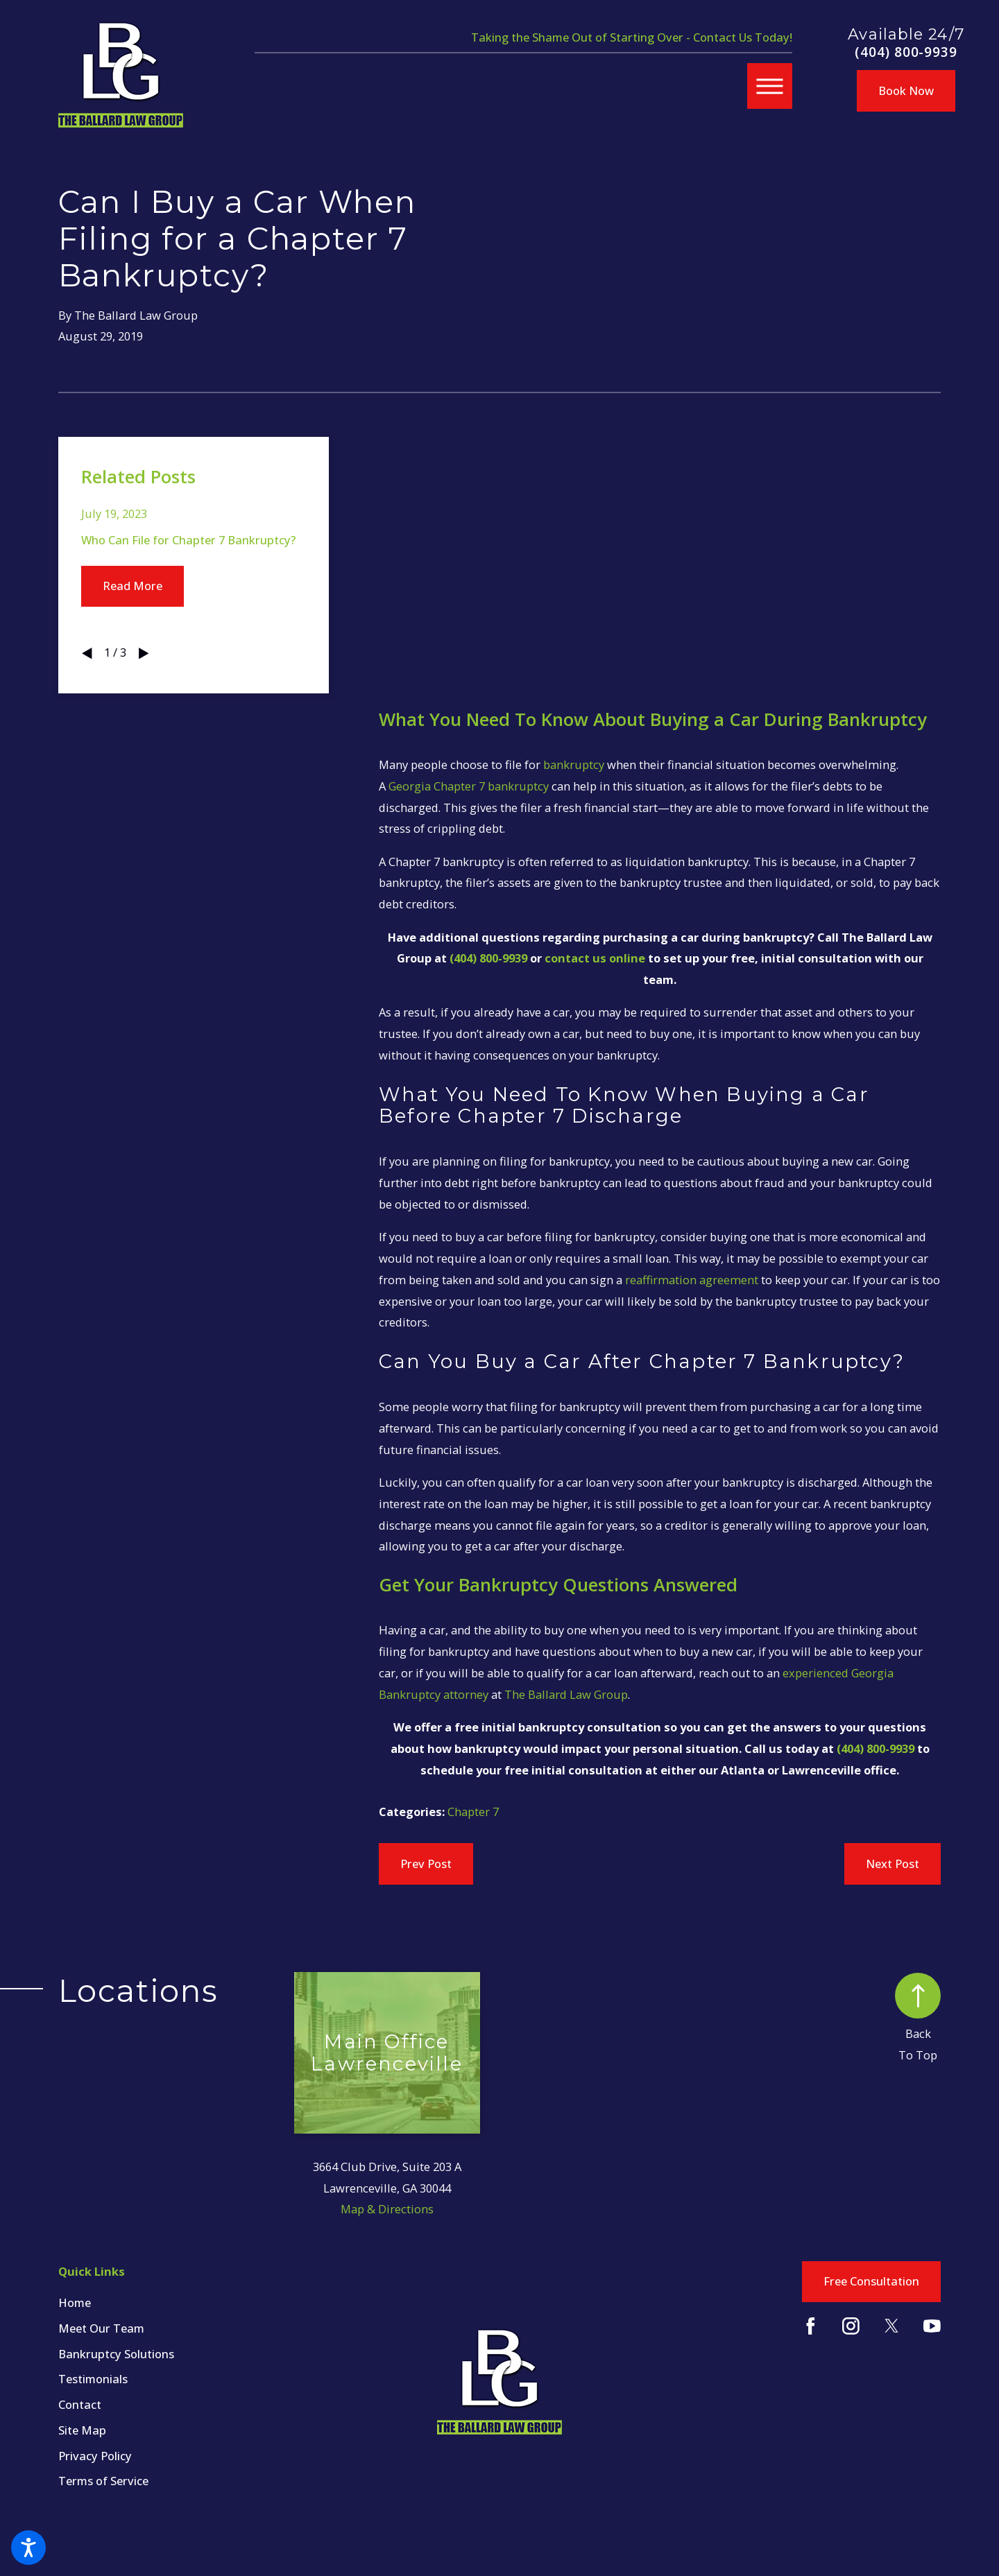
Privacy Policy (95, 2456)
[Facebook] (810, 2326)
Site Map (82, 2430)
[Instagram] (851, 2326)
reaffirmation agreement (691, 1280)
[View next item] (143, 653)
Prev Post (426, 1864)
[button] (28, 2547)
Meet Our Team (101, 2328)
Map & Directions (387, 2209)
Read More (132, 586)
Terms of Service (103, 2481)
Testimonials (93, 2379)
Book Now (906, 90)
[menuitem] (176, 2302)
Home (74, 2302)
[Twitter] (891, 2326)
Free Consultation (871, 2281)
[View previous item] (86, 653)
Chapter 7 (473, 1811)
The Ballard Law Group (566, 1694)
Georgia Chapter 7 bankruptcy (468, 786)
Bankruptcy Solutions (116, 2354)
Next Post (892, 1864)
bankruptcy (573, 764)
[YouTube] (932, 2326)
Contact (79, 2404)
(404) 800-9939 (906, 52)
